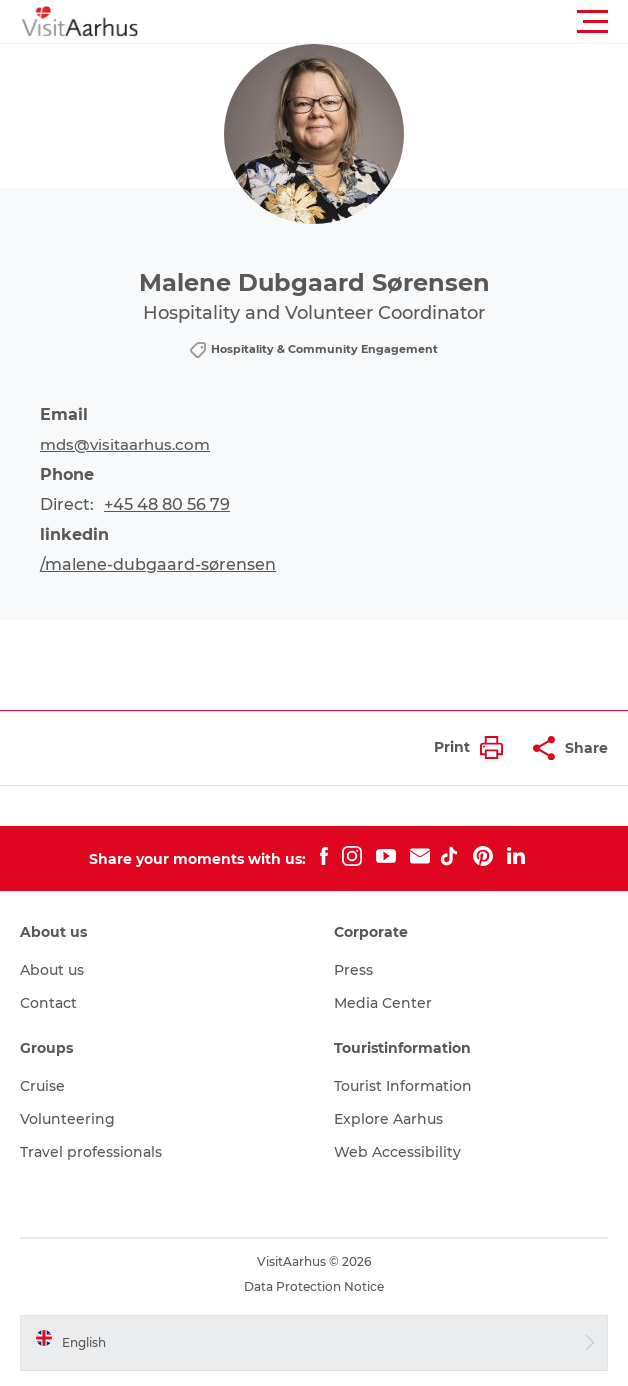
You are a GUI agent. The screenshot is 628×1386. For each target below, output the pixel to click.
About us (52, 970)
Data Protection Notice (314, 1286)
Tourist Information (403, 1086)
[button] (404, 22)
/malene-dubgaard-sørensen (158, 564)
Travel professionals (91, 1152)
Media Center (383, 1003)
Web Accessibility (397, 1152)
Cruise (42, 1086)
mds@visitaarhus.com (125, 444)
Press (353, 970)
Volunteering (67, 1119)
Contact (48, 1003)
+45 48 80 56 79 (167, 504)
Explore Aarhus (388, 1119)
